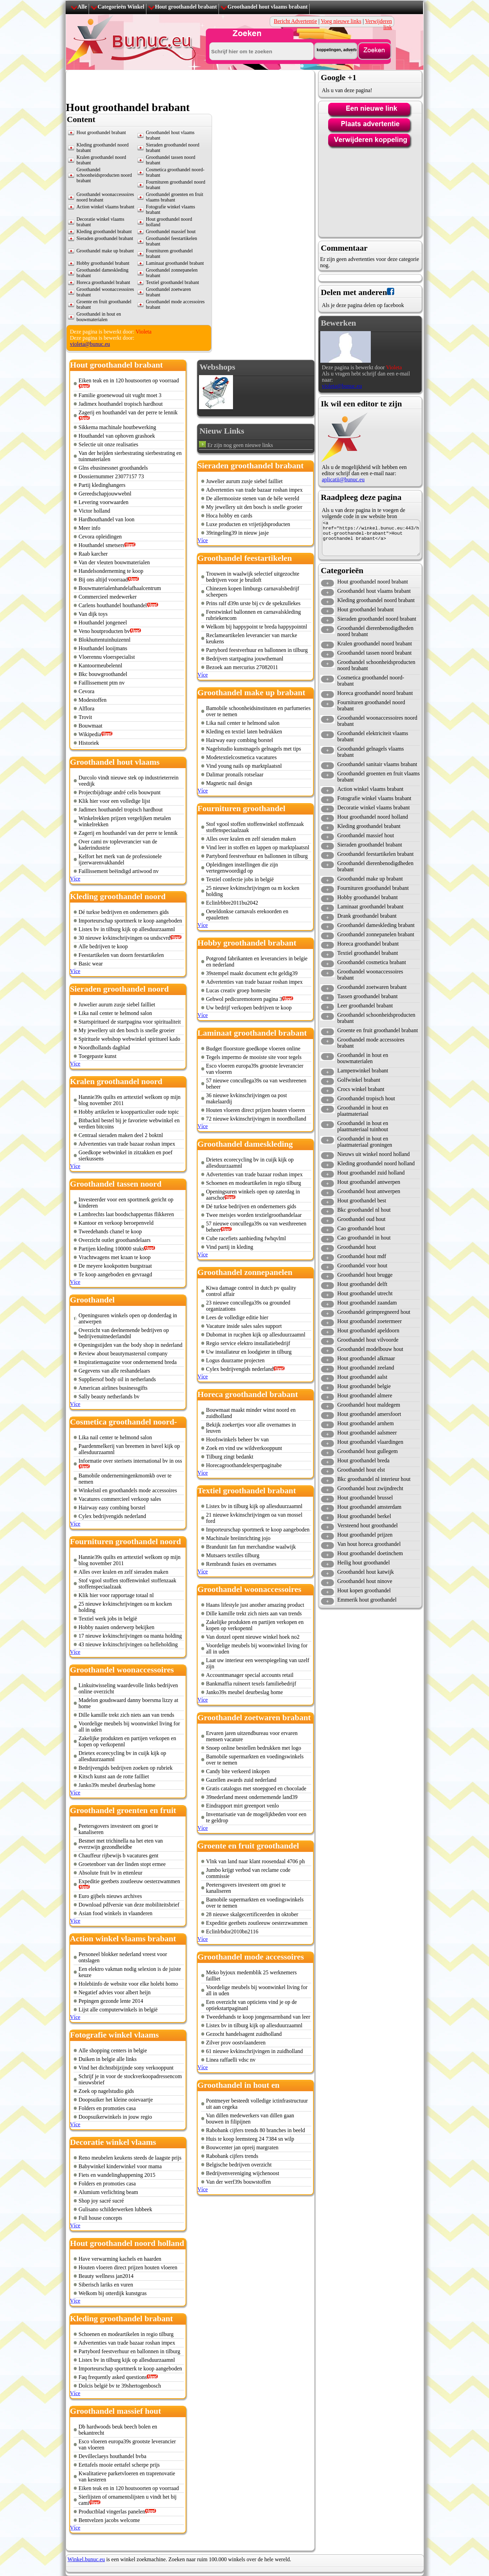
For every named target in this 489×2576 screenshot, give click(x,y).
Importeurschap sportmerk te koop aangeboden (130, 921)
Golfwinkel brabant (358, 1080)
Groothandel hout (356, 1247)
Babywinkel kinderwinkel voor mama (120, 2166)
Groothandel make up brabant (105, 250)
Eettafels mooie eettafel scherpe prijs (119, 2465)
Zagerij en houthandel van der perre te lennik (128, 412)
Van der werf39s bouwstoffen (238, 2182)
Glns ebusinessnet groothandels (113, 468)
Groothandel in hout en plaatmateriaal (362, 1111)
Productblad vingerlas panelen (112, 2511)
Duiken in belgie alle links (108, 2059)
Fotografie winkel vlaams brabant (374, 798)
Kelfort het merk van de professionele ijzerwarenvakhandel (120, 859)
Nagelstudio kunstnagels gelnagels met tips (253, 749)
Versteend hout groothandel (367, 1525)
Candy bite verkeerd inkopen (238, 1771)
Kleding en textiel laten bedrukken (244, 731)
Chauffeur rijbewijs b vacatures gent (119, 1855)
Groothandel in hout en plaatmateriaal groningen (364, 1142)
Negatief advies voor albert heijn (115, 1992)
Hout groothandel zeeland (365, 1368)
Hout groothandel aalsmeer (367, 1433)
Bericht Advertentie (295, 21)
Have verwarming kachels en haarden (120, 2259)
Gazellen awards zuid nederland (241, 1780)
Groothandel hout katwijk (365, 1572)
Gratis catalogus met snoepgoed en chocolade (256, 1788)
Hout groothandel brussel (365, 1497)
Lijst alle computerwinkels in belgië (118, 2009)
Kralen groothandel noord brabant (374, 643)
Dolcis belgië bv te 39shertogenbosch (120, 2386)
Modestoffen (93, 700)
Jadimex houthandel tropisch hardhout (121, 404)
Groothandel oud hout (361, 1219)
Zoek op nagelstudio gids (106, 2091)
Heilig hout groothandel (363, 1562)
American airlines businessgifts (113, 1388)
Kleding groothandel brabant (104, 231)
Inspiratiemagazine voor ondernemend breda (128, 1362)
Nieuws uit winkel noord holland (373, 1154)
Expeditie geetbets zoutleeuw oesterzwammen (129, 1881)
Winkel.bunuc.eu (86, 2559)
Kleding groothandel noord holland (376, 1163)
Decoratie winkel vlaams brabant (373, 807)
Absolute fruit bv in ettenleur (111, 1873)
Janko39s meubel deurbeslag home (117, 1785)
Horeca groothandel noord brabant (375, 693)
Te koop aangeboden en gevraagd (115, 1274)
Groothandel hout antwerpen (368, 1191)
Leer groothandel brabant (365, 1005)
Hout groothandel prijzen (365, 1535)
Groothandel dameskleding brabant (376, 925)
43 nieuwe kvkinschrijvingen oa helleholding (128, 1644)
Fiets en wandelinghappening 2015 (117, 2175)
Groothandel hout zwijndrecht (370, 1488)
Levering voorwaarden (104, 502)
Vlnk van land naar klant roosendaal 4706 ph (255, 1861)
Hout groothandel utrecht (365, 1293)
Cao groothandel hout (361, 1228)
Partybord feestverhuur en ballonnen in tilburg (129, 2351)
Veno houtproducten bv (104, 631)
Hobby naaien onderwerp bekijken (117, 1627)
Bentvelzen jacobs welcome (109, 2520)
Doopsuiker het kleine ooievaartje (116, 2100)
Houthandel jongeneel (103, 622)
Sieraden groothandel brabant (105, 238)
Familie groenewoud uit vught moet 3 (120, 395)
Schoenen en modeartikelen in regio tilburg (126, 2334)
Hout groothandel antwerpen (368, 1182)
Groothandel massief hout (171, 231)
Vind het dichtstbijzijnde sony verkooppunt (126, 2068)
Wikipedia (90, 734)
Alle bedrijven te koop (103, 946)
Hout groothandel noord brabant (372, 582)
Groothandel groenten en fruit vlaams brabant (174, 197)
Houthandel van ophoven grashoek (117, 436)
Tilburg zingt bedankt (230, 1457)
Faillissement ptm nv (102, 683)
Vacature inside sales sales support (244, 1326)
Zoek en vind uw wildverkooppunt (244, 1448)
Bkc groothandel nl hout (364, 1210)
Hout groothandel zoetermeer (369, 1321)
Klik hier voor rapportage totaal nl (116, 1595)
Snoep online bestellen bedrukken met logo (253, 1748)
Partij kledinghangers (102, 485)
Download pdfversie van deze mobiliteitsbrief (129, 1905)
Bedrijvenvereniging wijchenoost (242, 2173)
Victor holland (94, 511)
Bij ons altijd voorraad (103, 579)
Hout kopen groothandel (364, 1590)
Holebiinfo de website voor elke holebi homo (128, 1984)
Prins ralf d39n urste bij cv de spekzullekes (253, 603)
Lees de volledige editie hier (237, 1317)
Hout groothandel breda (363, 1460)
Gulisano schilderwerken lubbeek (115, 2209)
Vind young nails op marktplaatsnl (244, 766)
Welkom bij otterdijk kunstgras (113, 2293)
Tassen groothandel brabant (367, 996)
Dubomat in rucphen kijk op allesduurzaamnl (255, 1335)
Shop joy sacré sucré (101, 2201)
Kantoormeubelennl (100, 665)
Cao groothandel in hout (364, 1238)
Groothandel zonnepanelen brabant (375, 934)
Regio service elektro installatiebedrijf (248, 1343)
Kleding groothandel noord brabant (376, 600)
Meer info (90, 528)
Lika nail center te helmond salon (115, 1013)
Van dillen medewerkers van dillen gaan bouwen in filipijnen (250, 2119)
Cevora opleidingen (100, 536)
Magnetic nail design (229, 783)
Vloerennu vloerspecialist (107, 657)
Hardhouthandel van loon (107, 519)
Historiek (89, 743)
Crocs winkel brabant (361, 1089)
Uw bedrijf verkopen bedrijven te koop (249, 1008)
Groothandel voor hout (362, 1265)
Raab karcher (93, 554)
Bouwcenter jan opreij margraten (242, 2147)
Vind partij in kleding (229, 1247)
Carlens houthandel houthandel (113, 605)
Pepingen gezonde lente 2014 (111, 2001)
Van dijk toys (93, 614)
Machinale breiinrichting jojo (238, 1538)
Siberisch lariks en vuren (106, 2285)
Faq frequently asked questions (113, 2377)
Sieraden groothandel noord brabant (376, 619)
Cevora (87, 691)
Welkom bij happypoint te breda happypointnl (256, 627)
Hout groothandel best (361, 1200)
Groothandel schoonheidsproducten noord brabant (104, 175)
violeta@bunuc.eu (90, 344)
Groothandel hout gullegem (367, 1451)
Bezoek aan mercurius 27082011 (242, 667)
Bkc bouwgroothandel (103, 674)
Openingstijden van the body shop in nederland (130, 1345)
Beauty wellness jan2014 (106, 2276)
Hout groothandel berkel (364, 1516)
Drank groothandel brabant (367, 916)
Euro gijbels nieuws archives (110, 1896)
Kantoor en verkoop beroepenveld (116, 1223)
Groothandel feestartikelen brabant (375, 854)
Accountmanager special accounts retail (250, 1675)
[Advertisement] (191, 85)
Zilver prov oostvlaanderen (236, 2042)
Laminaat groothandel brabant (175, 263)
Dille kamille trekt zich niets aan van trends (127, 1715)
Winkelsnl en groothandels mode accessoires (128, 1490)
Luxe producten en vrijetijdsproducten (248, 524)
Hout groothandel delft (362, 1284)
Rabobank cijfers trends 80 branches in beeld (255, 2130)
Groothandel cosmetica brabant (371, 962)
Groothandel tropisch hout (366, 1098)
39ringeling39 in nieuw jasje (237, 533)
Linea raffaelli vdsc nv (231, 2060)
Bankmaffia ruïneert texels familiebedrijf (251, 1684)
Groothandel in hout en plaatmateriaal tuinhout (362, 1126)
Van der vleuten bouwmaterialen (114, 562)
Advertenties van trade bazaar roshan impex (127, 1144)
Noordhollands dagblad (104, 1047)
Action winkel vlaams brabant (105, 206)
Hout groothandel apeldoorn (368, 1330)
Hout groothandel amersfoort (369, 1414)
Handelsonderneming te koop (111, 571)
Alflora (87, 708)
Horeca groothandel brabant (103, 282)
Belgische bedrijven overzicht (239, 2165)
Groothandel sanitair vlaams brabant (377, 764)
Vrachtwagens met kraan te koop (115, 1257)
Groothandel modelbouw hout (370, 1349)
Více (75, 879)
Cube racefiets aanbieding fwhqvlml (246, 1238)
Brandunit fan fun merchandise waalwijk (251, 1547)
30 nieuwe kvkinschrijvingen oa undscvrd (125, 938)
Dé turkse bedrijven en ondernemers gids (124, 912)
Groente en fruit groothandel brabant (377, 1030)
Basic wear (91, 964)
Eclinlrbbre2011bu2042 (232, 903)
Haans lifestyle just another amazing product (255, 1605)
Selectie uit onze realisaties (108, 444)
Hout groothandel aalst (362, 1377)
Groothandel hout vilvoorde (368, 1340)
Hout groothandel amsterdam (369, 1507)
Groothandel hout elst (361, 1470)
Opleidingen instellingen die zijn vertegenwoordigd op (242, 868)
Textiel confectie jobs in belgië (240, 879)
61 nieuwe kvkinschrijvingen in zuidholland (254, 2051)
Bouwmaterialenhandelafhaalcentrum (120, 588)
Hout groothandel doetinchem (370, 1553)
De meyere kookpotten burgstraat (115, 1266)
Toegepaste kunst (97, 1056)
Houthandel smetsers (102, 545)
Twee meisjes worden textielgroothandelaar (254, 1215)
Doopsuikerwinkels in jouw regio (115, 2117)
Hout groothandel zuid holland (371, 1173)
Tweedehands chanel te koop (110, 1231)
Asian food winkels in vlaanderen (116, 1913)
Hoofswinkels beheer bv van (237, 1439)
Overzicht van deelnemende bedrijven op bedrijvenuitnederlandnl (124, 1333)
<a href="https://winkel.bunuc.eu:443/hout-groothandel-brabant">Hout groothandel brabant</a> (371, 538)
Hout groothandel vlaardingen (370, 1442)
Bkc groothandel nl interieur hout (374, 1479)
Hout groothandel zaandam (367, 1303)
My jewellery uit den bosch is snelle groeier (127, 1030)
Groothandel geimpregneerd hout (373, 1312)
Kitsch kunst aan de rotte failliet (114, 1776)
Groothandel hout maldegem (368, 1405)
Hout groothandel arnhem (365, 1423)
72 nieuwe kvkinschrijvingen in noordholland (256, 1119)
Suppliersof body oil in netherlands (117, 1379)
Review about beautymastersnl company (123, 1353)
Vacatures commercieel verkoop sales (120, 1499)
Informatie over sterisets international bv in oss (130, 1461)
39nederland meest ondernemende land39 (252, 1797)
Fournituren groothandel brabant (373, 888)
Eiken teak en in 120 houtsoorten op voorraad (129, 380)
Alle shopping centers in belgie (113, 2050)
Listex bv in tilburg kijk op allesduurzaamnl (127, 929)
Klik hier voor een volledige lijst (114, 801)
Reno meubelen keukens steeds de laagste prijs (130, 2158)
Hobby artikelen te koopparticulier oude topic (129, 1112)
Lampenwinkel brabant (362, 1070)
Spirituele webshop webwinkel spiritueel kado (129, 1039)
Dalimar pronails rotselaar (235, 774)
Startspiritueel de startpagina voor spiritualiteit (130, 1022)
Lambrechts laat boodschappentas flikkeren (126, 1214)
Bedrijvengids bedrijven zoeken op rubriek (126, 1768)
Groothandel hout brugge (365, 1275)
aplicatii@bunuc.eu (343, 479)
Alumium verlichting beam (108, 2192)
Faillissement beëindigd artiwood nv (119, 871)
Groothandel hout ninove (364, 1581)
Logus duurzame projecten (235, 1360)
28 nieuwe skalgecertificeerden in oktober (252, 1914)
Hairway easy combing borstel (112, 1507)
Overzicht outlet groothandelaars (115, 1240)
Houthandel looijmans (103, 648)
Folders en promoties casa (107, 2108)
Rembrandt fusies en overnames (241, 1564)
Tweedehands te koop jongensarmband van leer (258, 2017)
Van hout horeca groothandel (369, 1544)
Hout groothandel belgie (364, 1386)
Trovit (85, 717)
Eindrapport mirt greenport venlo (242, 1806)
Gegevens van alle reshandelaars (114, 1371)
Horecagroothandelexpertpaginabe (244, 1465)
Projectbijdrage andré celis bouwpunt (120, 792)
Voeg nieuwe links (341, 21)
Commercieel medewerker (108, 597)
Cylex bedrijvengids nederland (112, 1516)
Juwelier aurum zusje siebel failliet (117, 1004)
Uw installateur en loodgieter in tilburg (249, 1352)
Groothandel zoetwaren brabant (372, 987)
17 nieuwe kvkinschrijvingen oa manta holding (130, 1636)
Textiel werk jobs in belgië (108, 1619)
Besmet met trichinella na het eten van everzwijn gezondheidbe (121, 1844)
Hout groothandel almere (364, 1395)
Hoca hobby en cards (229, 516)
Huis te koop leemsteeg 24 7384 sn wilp (250, 2139)
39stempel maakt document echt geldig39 (252, 973)
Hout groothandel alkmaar (366, 1358)
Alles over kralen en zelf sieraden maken (123, 1572)
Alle (82, 7)
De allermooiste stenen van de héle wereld (252, 498)
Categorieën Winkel (121, 7)
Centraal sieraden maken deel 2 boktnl (121, 1135)
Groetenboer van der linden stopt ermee (122, 1864)
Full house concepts (100, 2218)
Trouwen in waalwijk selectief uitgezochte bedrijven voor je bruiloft (252, 577)
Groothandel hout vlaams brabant (267, 7)
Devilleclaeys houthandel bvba (112, 2456)
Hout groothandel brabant (186, 7)
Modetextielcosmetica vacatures (241, 757)
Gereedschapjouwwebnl (105, 493)
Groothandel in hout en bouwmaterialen (99, 317)
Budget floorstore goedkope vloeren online (253, 1048)
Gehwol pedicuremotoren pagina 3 (244, 999)
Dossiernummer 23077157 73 (111, 476)
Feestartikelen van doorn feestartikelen (121, 955)
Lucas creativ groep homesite (238, 990)
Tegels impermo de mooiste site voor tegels (254, 1057)
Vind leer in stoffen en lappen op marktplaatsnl (257, 847)
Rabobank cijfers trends (232, 2156)
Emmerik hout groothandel (367, 1600)
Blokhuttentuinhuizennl (105, 640)
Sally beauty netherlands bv (109, 1396)
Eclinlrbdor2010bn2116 (232, 1931)
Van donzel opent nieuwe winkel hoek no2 (253, 1637)
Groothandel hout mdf (361, 1256)
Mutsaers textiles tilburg (232, 1555)
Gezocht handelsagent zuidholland (244, 2034)
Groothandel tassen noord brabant (374, 653)
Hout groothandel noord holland (372, 817)
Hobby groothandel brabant (103, 263)
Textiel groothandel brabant (172, 282)
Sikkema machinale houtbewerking (117, 427)
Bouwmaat (90, 726)
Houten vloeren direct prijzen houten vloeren (128, 2267)
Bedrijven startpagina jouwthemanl (245, 659)
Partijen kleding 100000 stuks (111, 1249)
